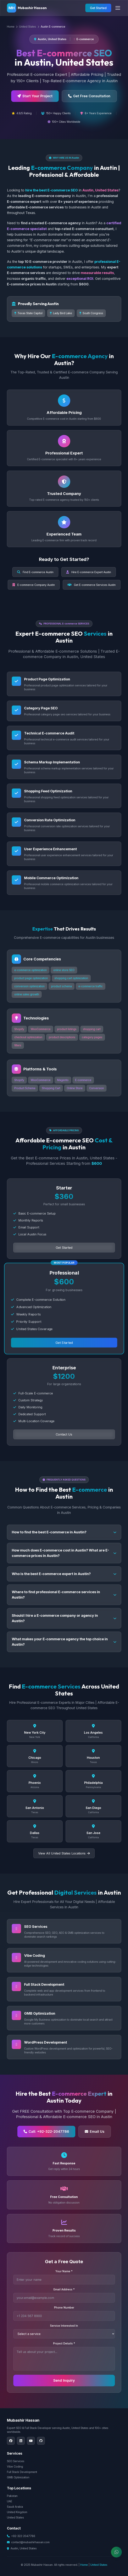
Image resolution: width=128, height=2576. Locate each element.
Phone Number (64, 2307)
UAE (9, 2501)
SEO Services (15, 2461)
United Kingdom (17, 2512)
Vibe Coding (15, 2466)
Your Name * (64, 2271)
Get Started (98, 8)
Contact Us (64, 1434)
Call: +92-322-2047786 (46, 2131)
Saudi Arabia (15, 2506)
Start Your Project (35, 96)
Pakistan (12, 2495)
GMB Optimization (18, 2477)
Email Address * (64, 2289)
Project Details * (64, 2343)
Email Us (94, 2131)
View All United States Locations (64, 1853)
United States (27, 26)
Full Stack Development (22, 2472)
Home (10, 26)
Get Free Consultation (89, 96)
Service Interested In (64, 2325)
